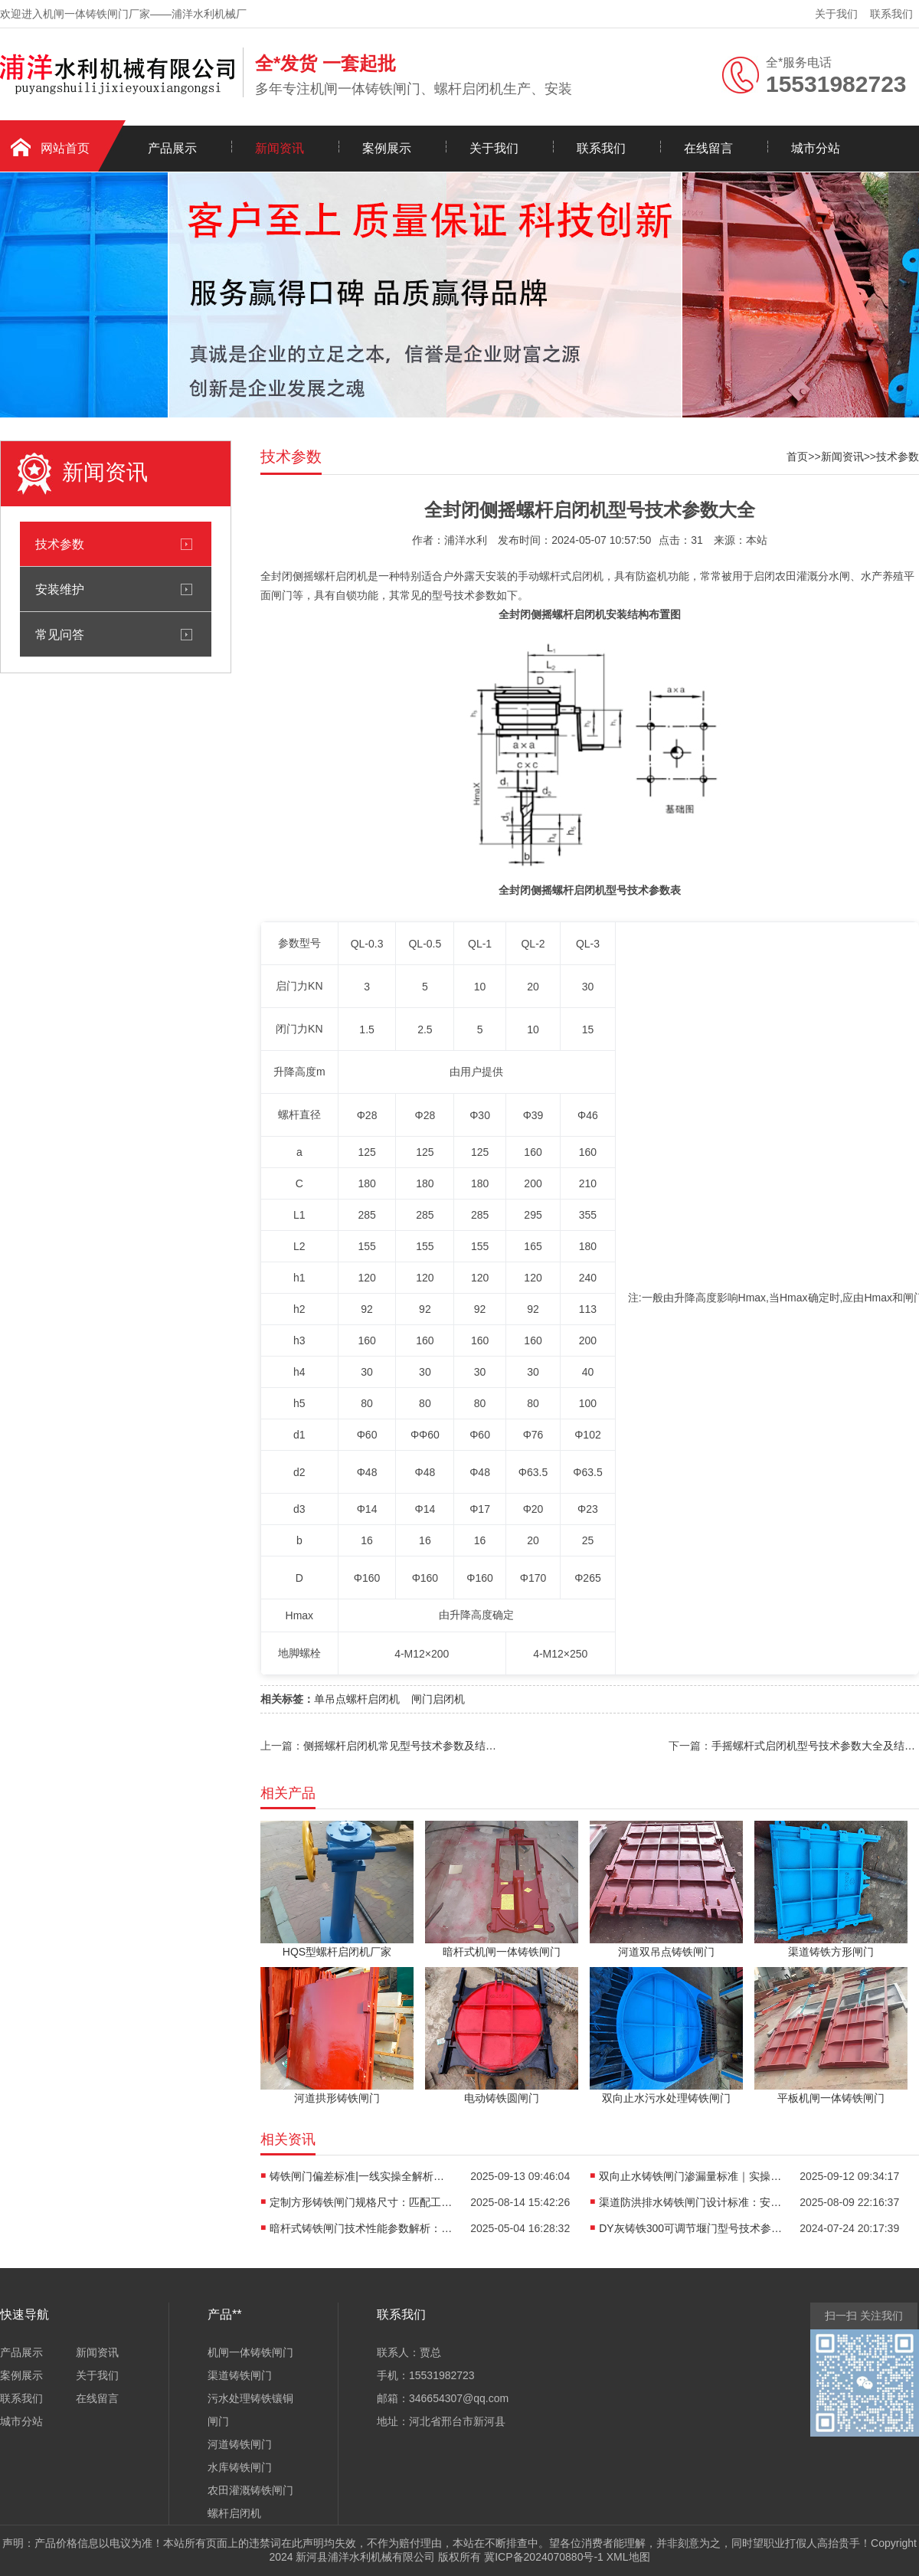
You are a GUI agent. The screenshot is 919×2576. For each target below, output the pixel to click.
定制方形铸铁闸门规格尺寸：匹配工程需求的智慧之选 (361, 2202)
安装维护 (59, 589)
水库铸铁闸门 (240, 2467)
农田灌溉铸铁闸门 (250, 2490)
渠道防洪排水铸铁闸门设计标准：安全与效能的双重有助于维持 (691, 2202)
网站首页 (65, 148)
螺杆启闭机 (234, 2513)
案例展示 (386, 148)
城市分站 (815, 148)
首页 (797, 456)
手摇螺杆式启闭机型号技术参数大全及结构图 (815, 1746)
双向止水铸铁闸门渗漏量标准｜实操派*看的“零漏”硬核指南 (691, 2176)
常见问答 (59, 634)
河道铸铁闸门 (240, 2444)
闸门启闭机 (438, 1699)
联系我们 (891, 14)
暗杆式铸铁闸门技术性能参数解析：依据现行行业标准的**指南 (361, 2228)
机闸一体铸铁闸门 (250, 2352)
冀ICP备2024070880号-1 (543, 2557)
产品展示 (172, 148)
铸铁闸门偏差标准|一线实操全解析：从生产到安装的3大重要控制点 (361, 2176)
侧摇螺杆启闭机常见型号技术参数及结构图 (401, 1746)
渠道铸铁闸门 (240, 2375)
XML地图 (628, 2557)
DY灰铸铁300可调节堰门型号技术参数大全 (691, 2228)
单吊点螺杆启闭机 (357, 1699)
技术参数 (59, 544)
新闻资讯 (279, 148)
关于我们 (836, 14)
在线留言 (708, 148)
